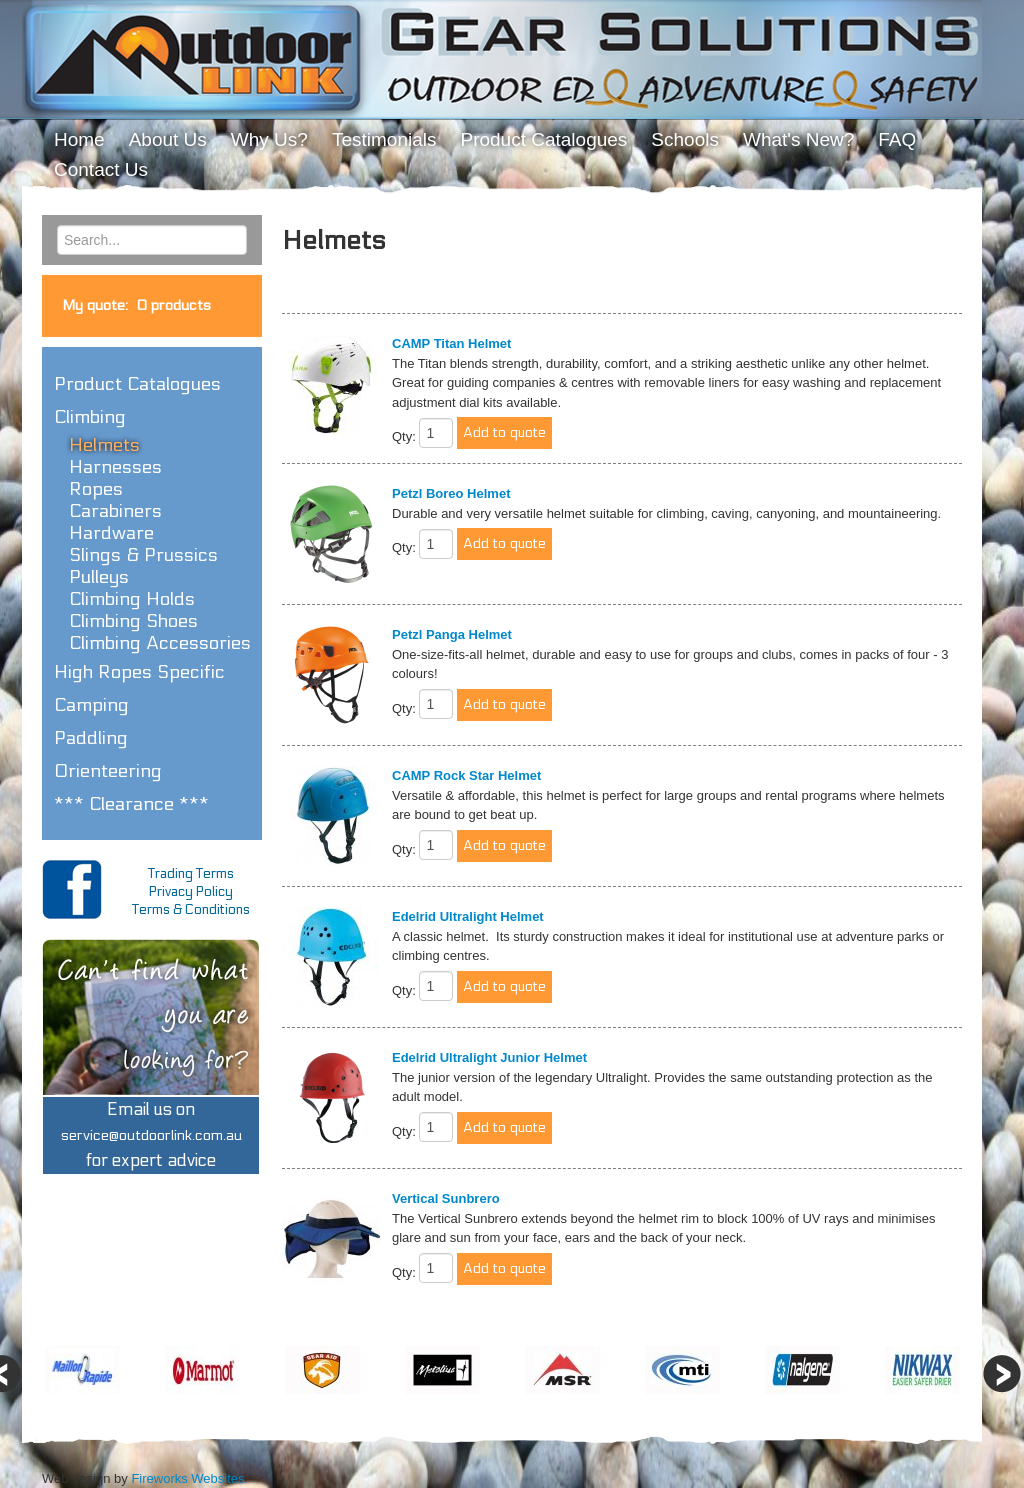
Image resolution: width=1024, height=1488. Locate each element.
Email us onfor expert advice (151, 1135)
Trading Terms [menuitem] (191, 874)
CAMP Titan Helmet (451, 343)
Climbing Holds (132, 599)
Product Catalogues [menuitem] (543, 139)
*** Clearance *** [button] (131, 804)
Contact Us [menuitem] (101, 169)
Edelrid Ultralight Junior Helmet (489, 1057)
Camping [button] (91, 705)
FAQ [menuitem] (897, 139)
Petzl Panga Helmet (452, 634)
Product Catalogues (137, 384)
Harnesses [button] (115, 467)
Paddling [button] (91, 738)
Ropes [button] (96, 489)
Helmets (104, 445)
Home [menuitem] (79, 139)
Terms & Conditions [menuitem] (191, 910)
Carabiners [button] (115, 511)
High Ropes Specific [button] (139, 672)
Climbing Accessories (160, 643)
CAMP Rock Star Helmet (466, 775)
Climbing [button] (90, 417)
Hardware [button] (111, 533)
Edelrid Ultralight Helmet (468, 916)
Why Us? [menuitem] (269, 139)
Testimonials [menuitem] (384, 139)
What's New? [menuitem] (798, 139)
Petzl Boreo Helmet (451, 493)
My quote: (136, 305)
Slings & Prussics (143, 555)
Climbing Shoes (133, 621)
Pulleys (99, 577)
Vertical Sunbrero (446, 1198)
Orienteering (108, 771)
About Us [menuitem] (168, 139)
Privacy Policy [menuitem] (191, 892)
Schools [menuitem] (685, 139)
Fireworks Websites (187, 1478)
